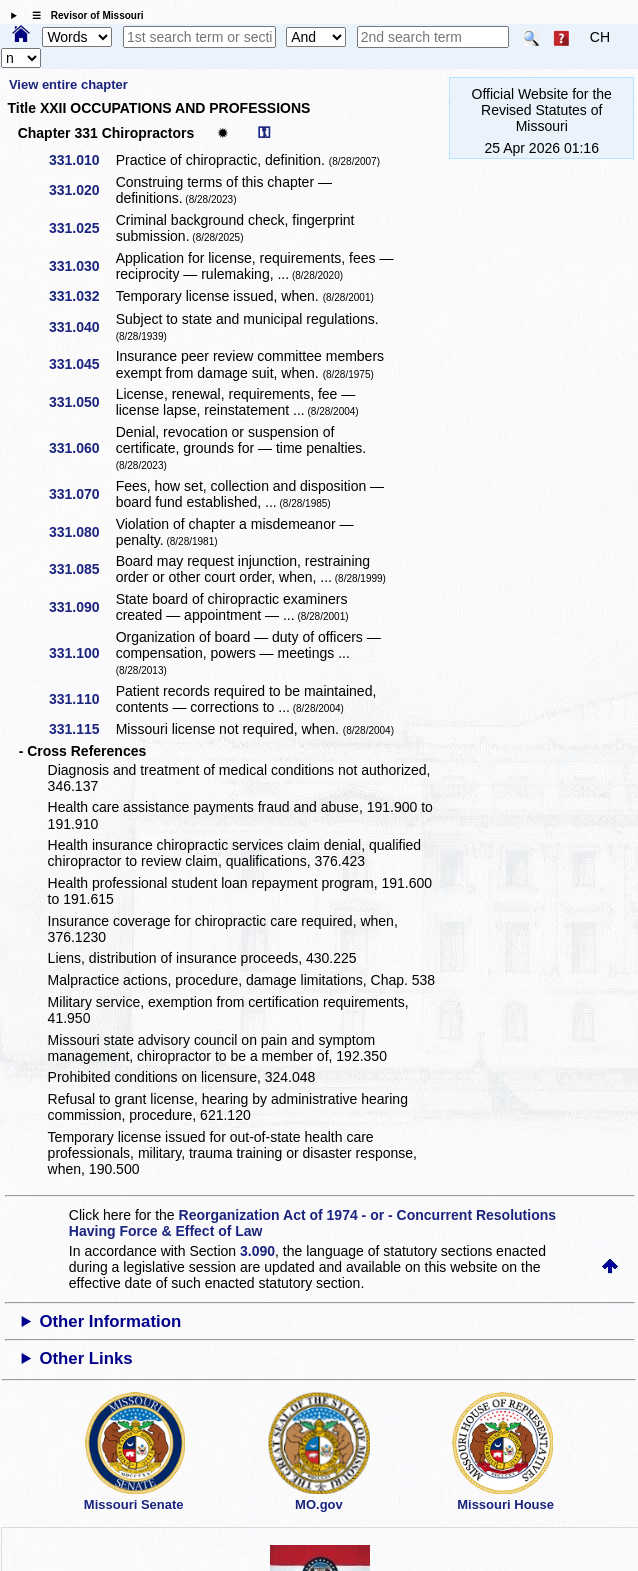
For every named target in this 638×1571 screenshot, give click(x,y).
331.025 (81, 228)
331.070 (81, 494)
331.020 (81, 190)
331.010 (81, 160)
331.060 (81, 448)
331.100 (81, 653)
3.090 (257, 1251)
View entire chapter (68, 84)
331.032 (81, 296)
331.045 (81, 364)
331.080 (81, 532)
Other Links (85, 1358)
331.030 (81, 266)
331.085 (81, 569)
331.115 (81, 729)
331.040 (81, 327)
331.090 (81, 607)
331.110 (81, 699)
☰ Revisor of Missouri (83, 15)
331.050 (81, 402)
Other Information (110, 1321)
